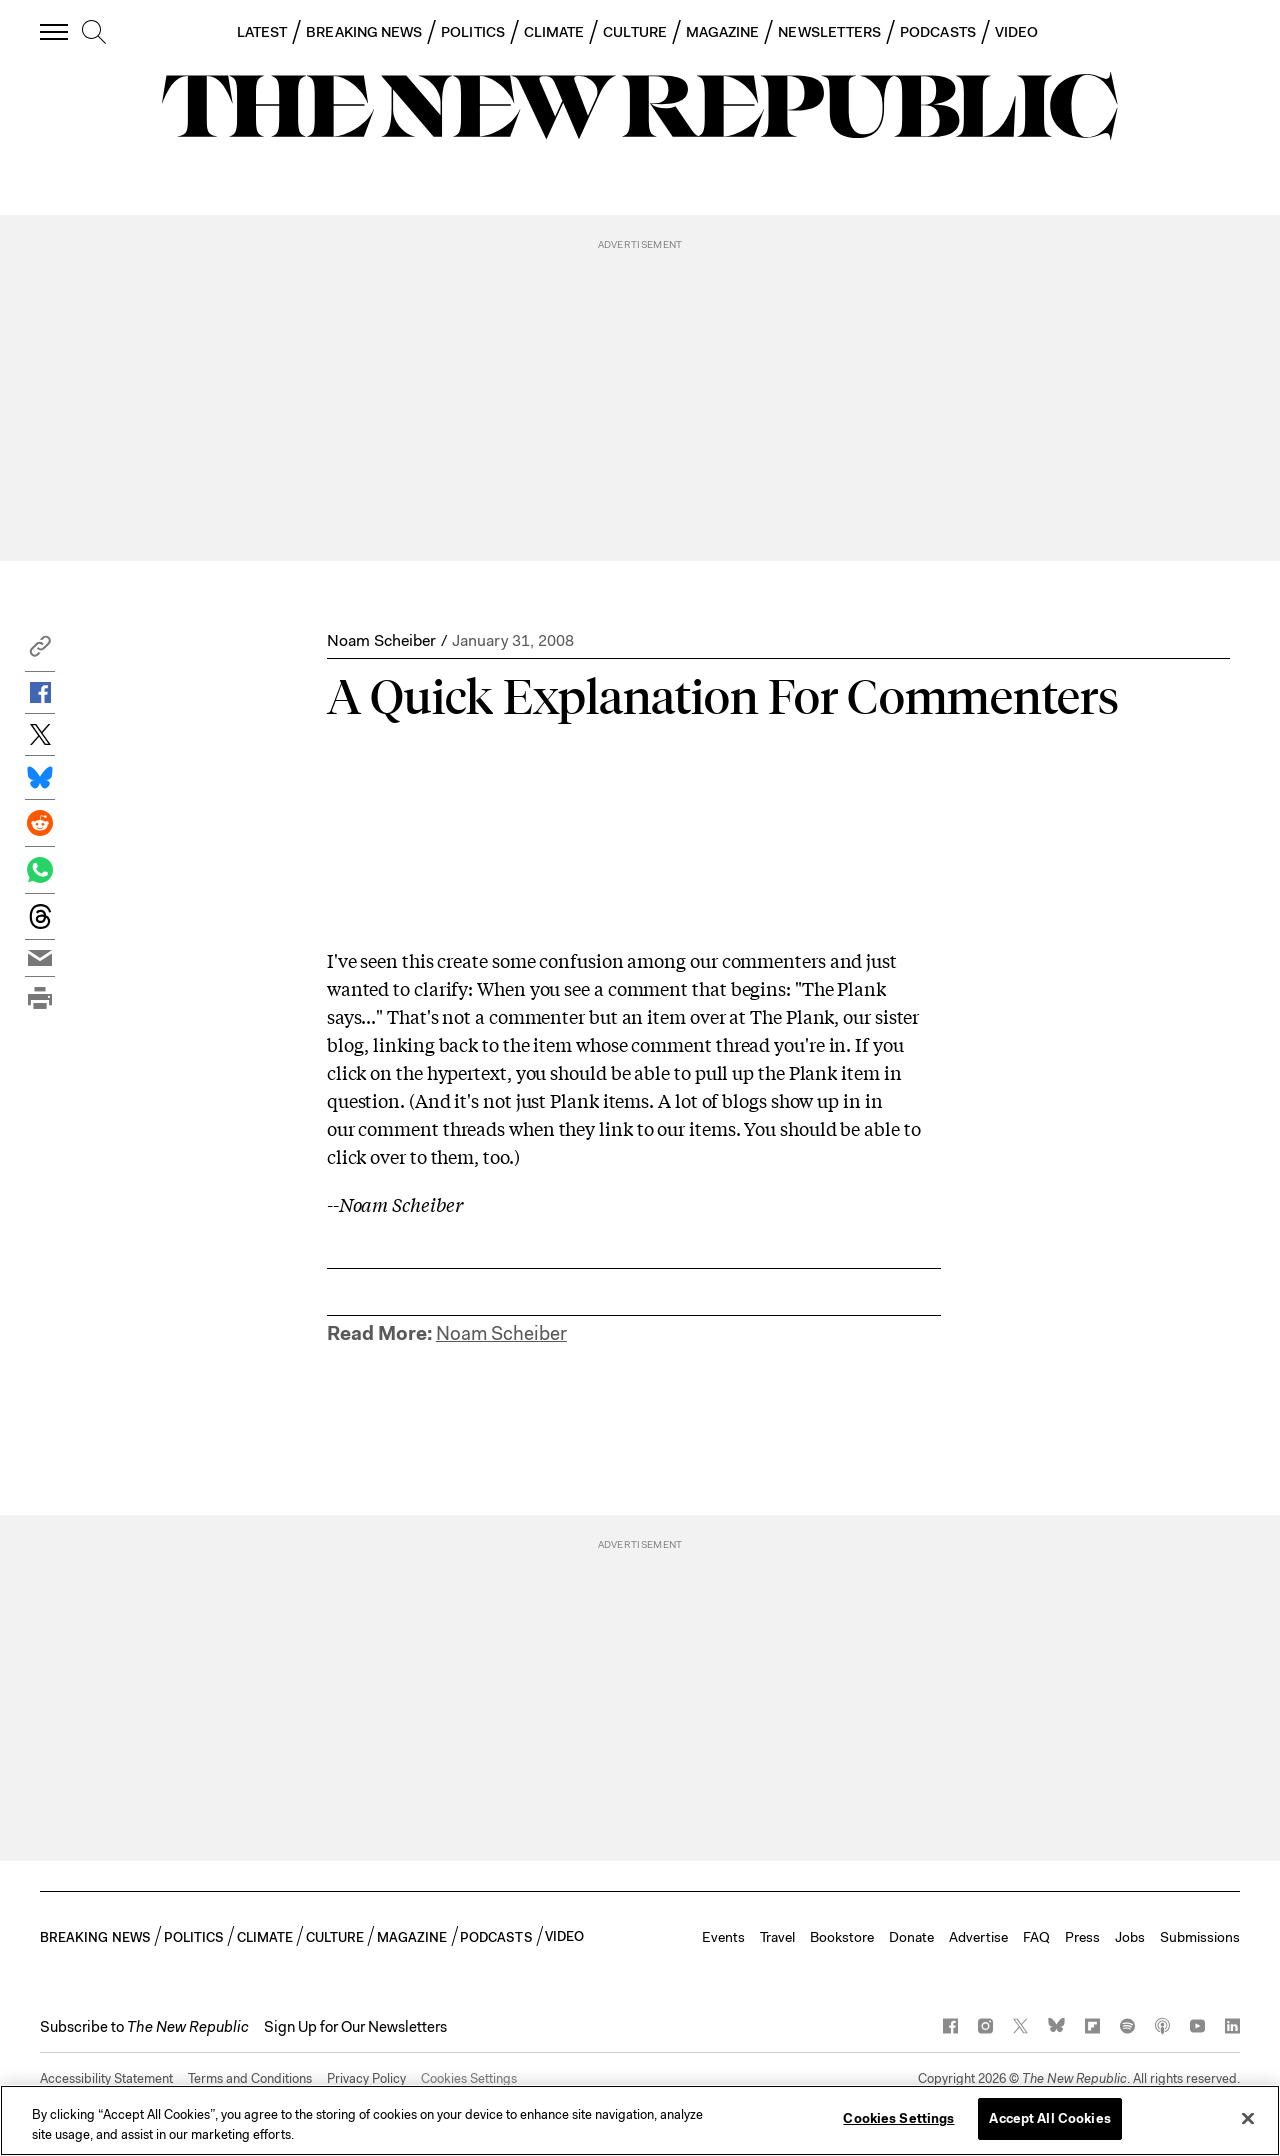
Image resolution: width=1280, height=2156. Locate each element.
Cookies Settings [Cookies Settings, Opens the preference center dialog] (898, 2118)
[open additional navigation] (55, 31)
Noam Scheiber (381, 640)
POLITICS (473, 32)
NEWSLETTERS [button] (829, 32)
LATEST (262, 32)
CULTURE (635, 32)
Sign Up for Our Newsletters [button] (355, 2027)
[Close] (1248, 2118)
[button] (40, 651)
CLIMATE (554, 32)
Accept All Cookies (1049, 2118)
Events (723, 1937)
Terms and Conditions (250, 2078)
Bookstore (842, 1937)
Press (1082, 1937)
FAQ (1036, 1937)
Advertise (978, 1937)
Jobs (1130, 1937)
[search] (94, 33)
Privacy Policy (366, 2078)
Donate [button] (911, 1937)
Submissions (1200, 1937)
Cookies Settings (469, 2078)
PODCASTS (938, 32)
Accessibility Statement (106, 2078)
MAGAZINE (723, 32)
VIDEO (1016, 32)
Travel (777, 1937)
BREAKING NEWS (364, 32)
